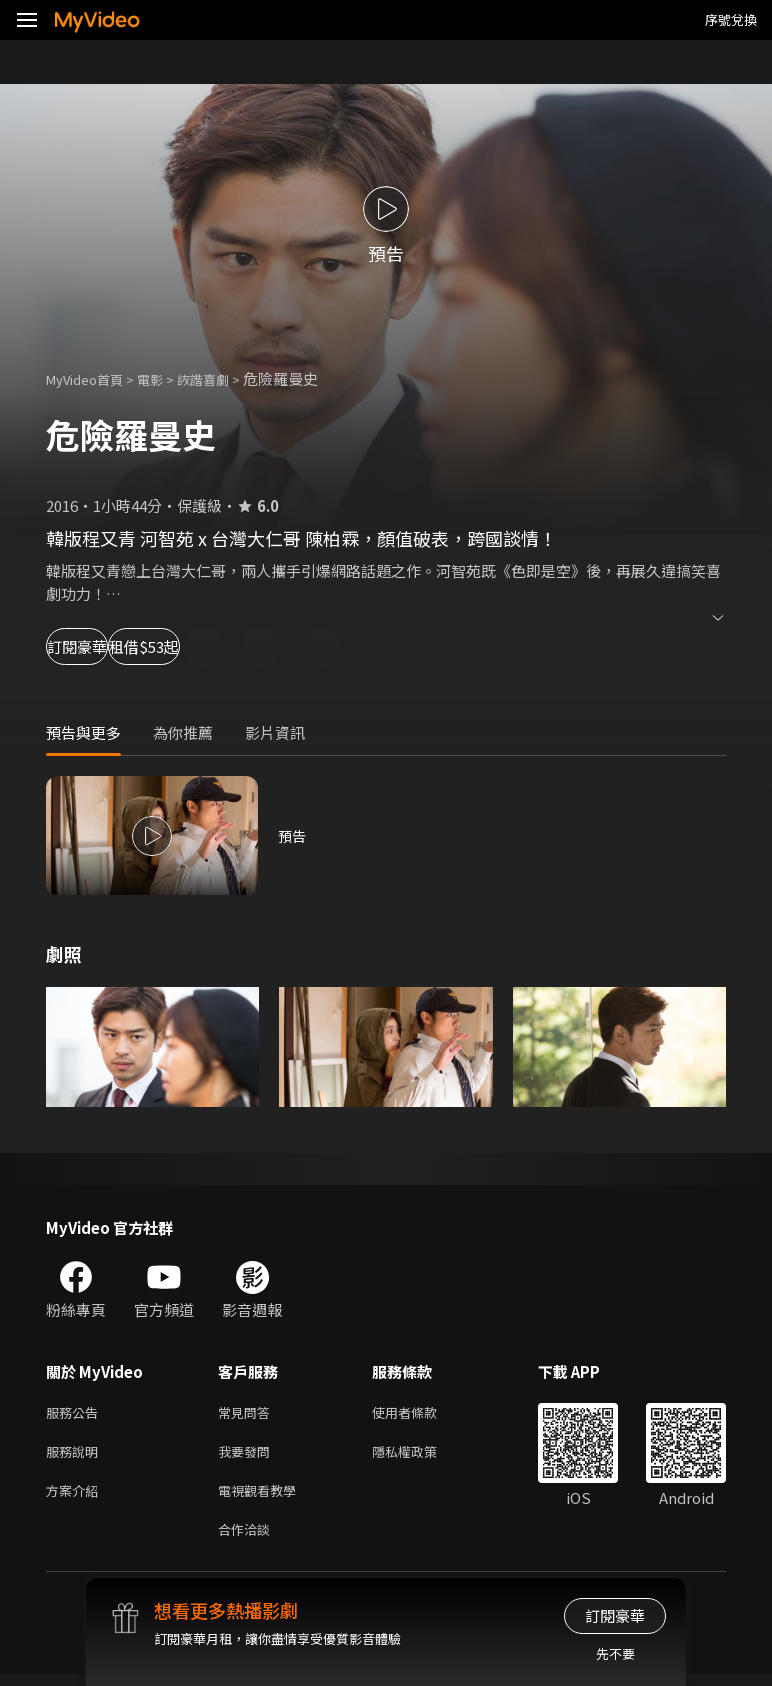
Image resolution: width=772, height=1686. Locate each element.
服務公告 (76, 1413)
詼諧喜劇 (225, 378)
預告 (293, 835)
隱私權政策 (421, 1455)
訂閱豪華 (101, 646)
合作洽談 (248, 1539)
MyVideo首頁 (91, 378)
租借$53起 (232, 646)
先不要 (615, 1653)
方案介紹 (76, 1497)
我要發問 (248, 1455)
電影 (166, 378)
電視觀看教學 (263, 1497)
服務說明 (76, 1455)
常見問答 (248, 1413)
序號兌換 (731, 19)
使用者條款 (421, 1413)
